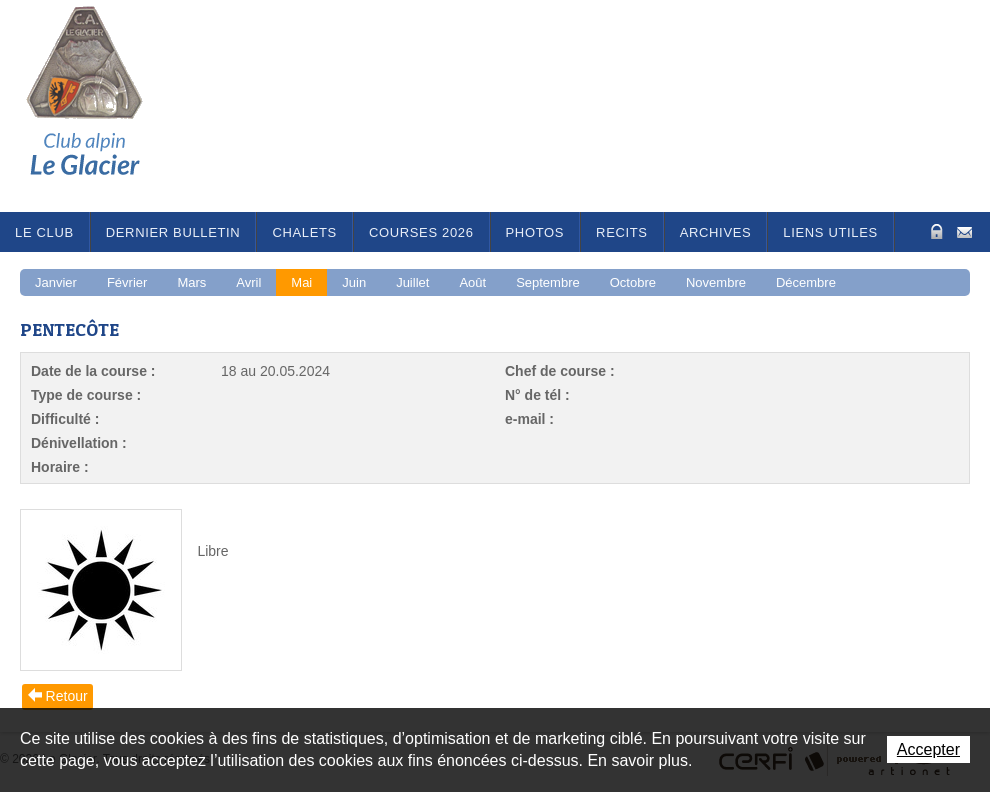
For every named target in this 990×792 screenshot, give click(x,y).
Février (127, 282)
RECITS (622, 232)
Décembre (806, 282)
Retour (67, 696)
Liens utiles (830, 232)
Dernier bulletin (173, 232)
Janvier (56, 282)
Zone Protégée (934, 231)
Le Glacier (100, 106)
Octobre (633, 282)
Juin (354, 282)
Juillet (412, 282)
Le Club (44, 232)
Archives (716, 232)
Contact (964, 230)
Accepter (928, 749)
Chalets (304, 232)
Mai (301, 282)
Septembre (548, 282)
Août (472, 282)
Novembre (716, 282)
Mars (191, 282)
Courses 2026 (421, 232)
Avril (248, 282)
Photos (535, 232)
